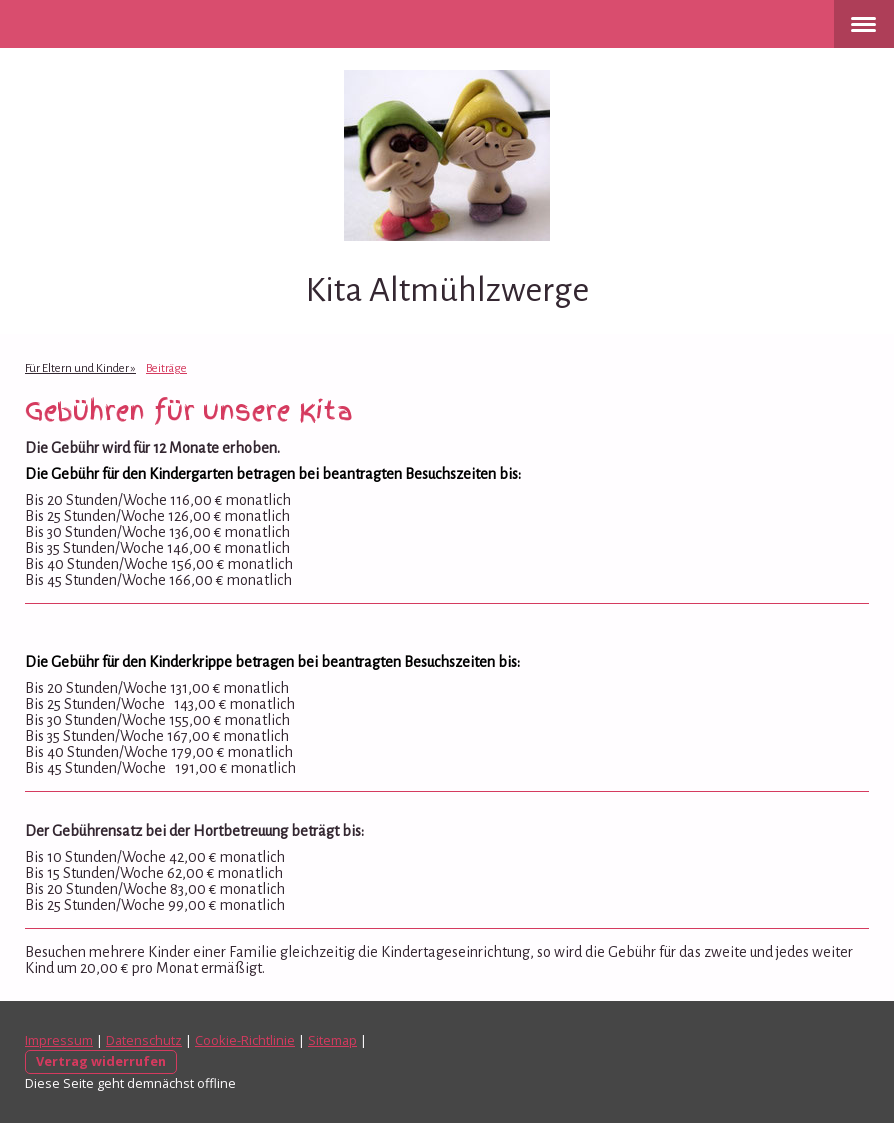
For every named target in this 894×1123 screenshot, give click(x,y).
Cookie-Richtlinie (245, 1040)
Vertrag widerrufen (101, 1061)
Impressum (59, 1040)
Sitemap (332, 1040)
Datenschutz (144, 1040)
